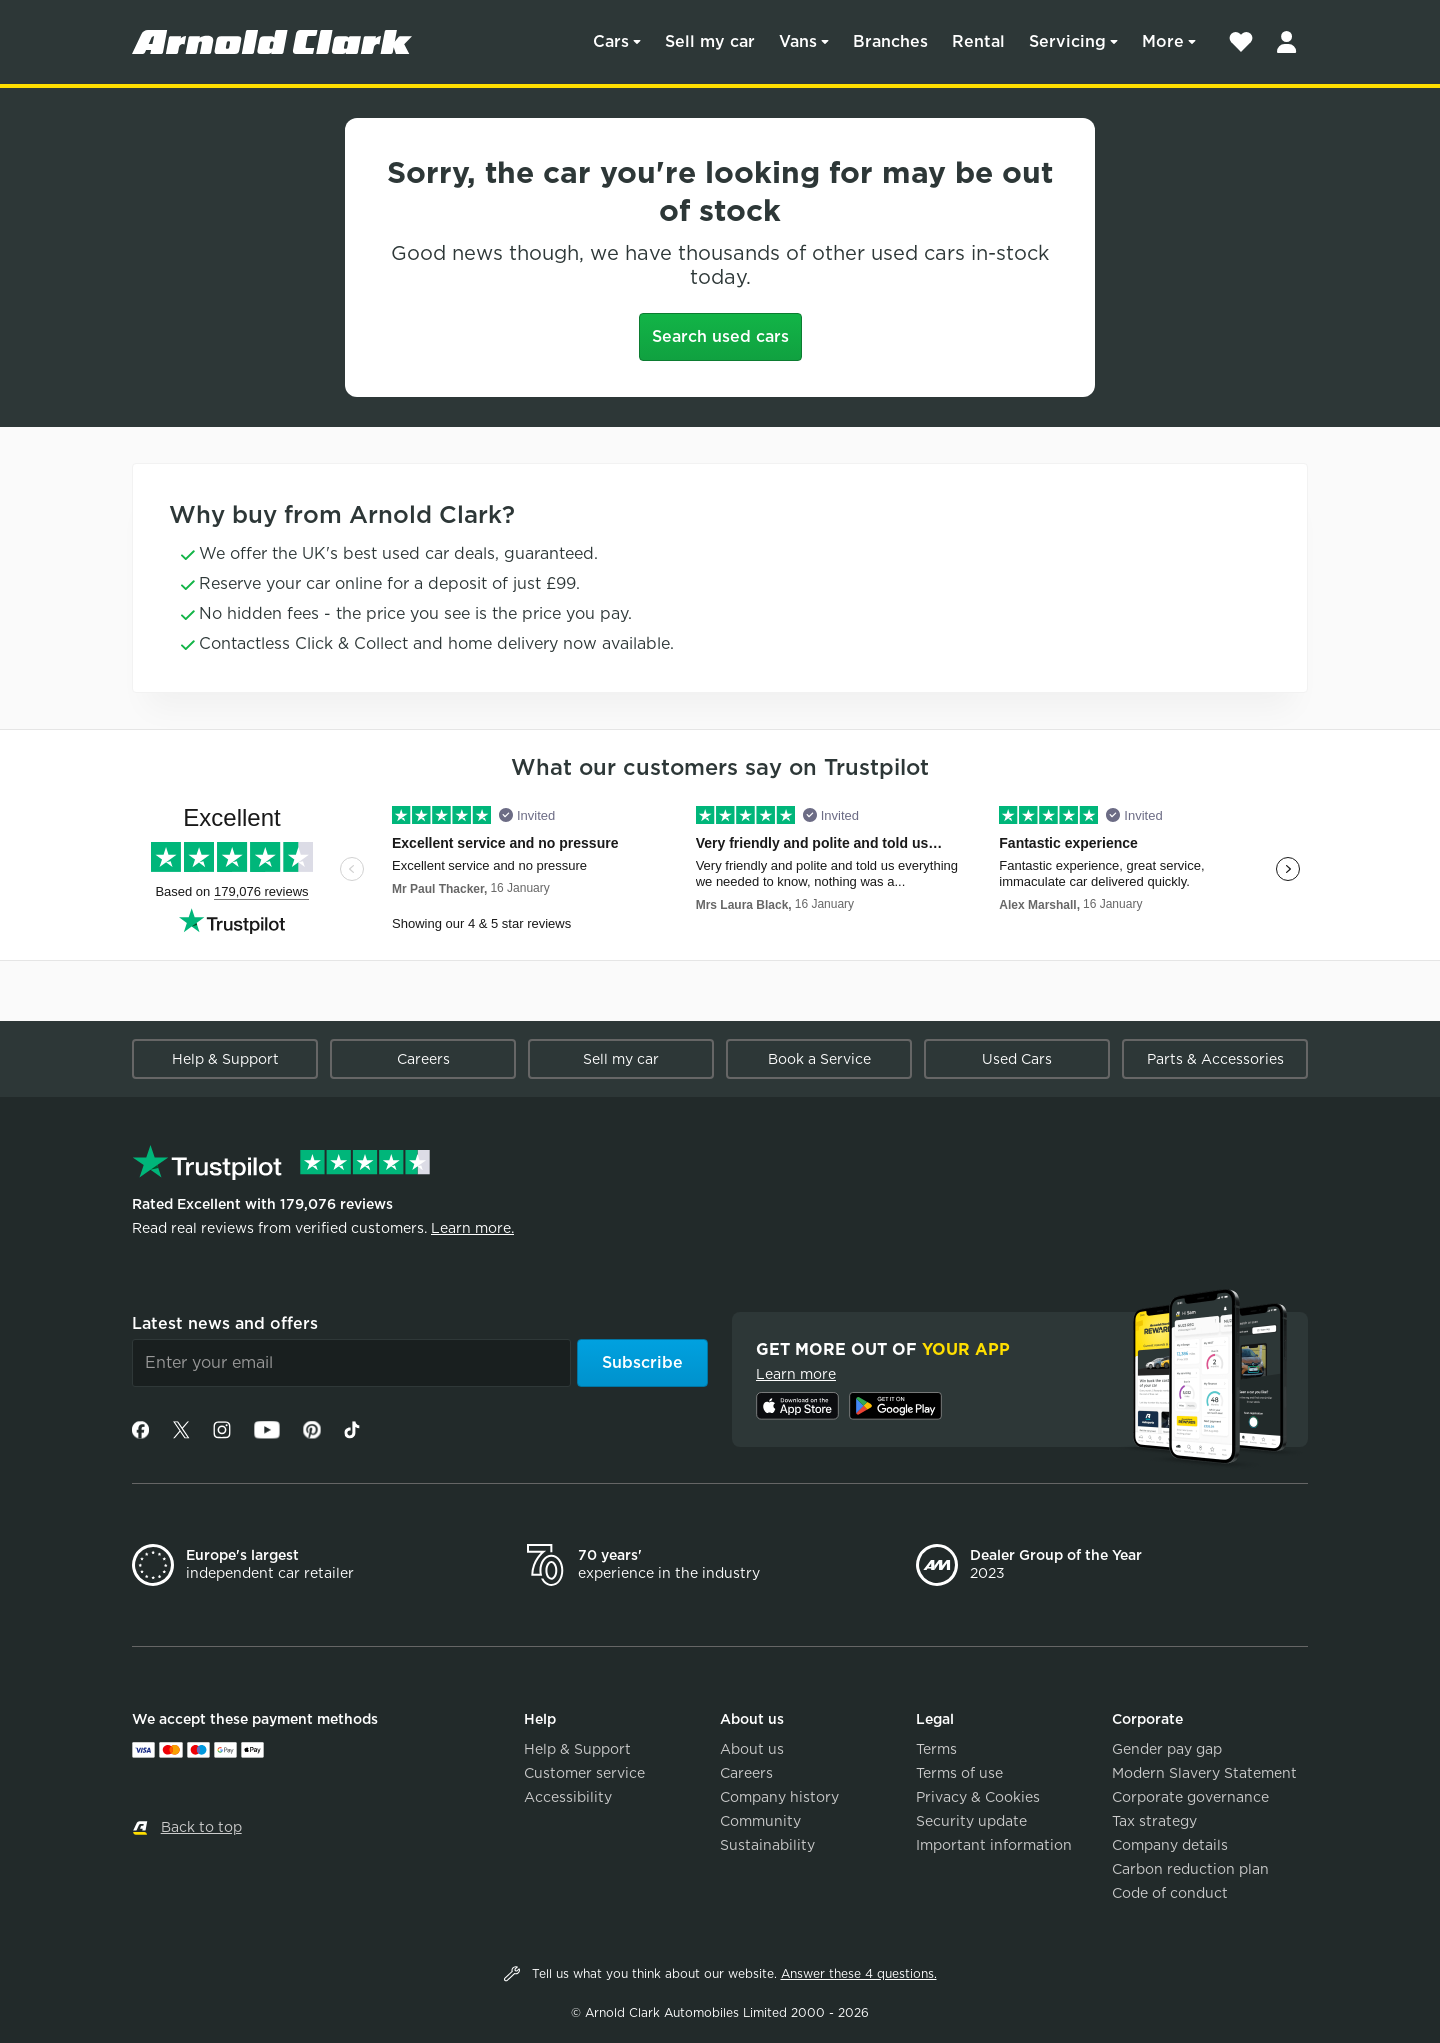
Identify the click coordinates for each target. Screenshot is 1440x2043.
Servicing (1067, 41)
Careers (423, 1059)
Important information (994, 1845)
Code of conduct (1170, 1893)
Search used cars (720, 336)
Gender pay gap (1167, 1749)
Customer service (584, 1773)
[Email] (351, 1363)
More (1163, 41)
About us (752, 1749)
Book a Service (819, 1059)
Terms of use (959, 1773)
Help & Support (225, 1059)
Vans (798, 41)
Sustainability (767, 1845)
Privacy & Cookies (978, 1797)
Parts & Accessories (1215, 1059)
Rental (978, 41)
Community (760, 1821)
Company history (779, 1797)
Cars (611, 41)
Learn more (796, 1374)
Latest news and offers (225, 1323)
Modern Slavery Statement (1204, 1773)
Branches (890, 41)
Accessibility (568, 1797)
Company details (1170, 1845)
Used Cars (1017, 1059)
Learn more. (472, 1228)
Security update (971, 1821)
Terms (936, 1749)
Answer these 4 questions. (859, 1973)
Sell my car (710, 41)
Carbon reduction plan (1190, 1869)
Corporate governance (1190, 1797)
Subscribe (642, 1362)
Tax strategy (1154, 1821)
